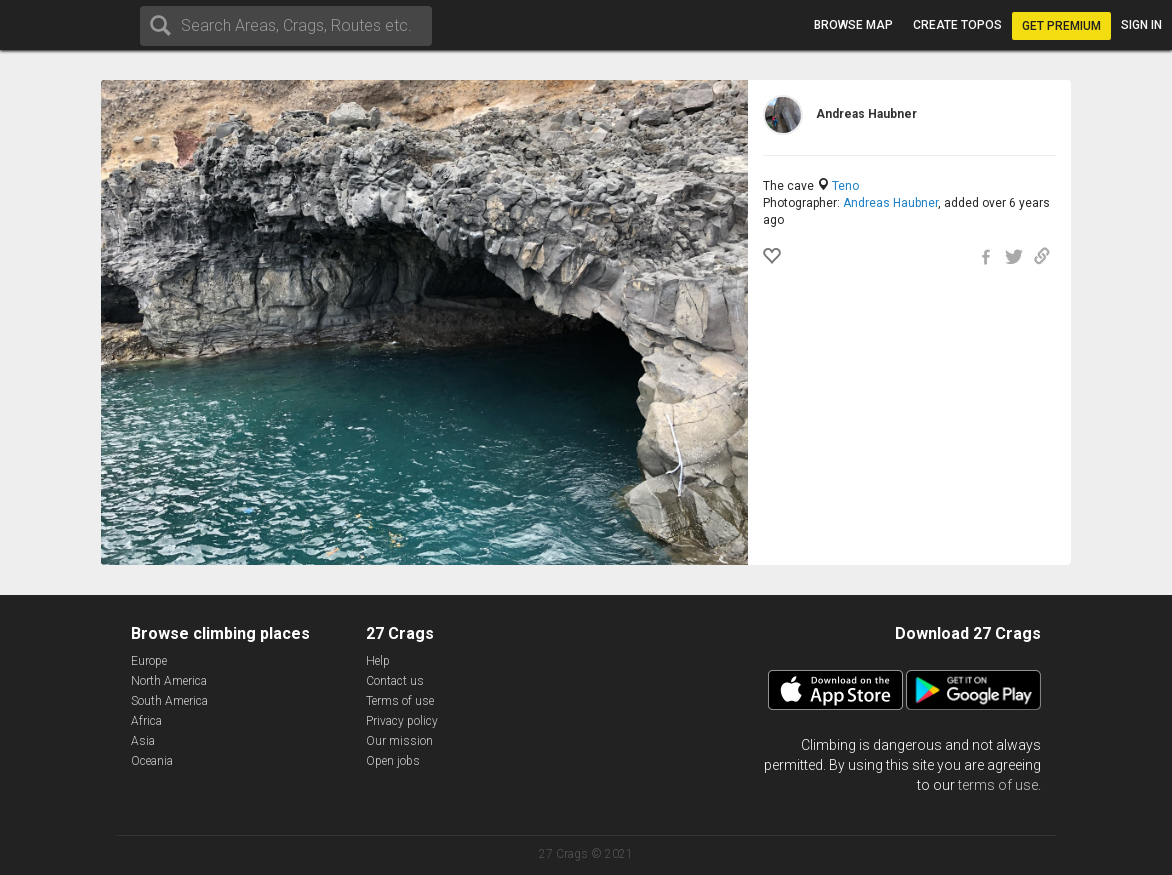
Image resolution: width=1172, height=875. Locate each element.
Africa (146, 721)
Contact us (395, 681)
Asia (143, 741)
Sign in (1141, 25)
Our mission (399, 741)
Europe (149, 661)
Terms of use (400, 701)
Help (378, 661)
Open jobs (393, 761)
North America (169, 681)
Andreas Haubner (890, 203)
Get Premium (1061, 26)
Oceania (152, 761)
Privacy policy (402, 721)
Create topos (957, 25)
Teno (845, 186)
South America (169, 701)
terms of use (998, 785)
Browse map (853, 25)
